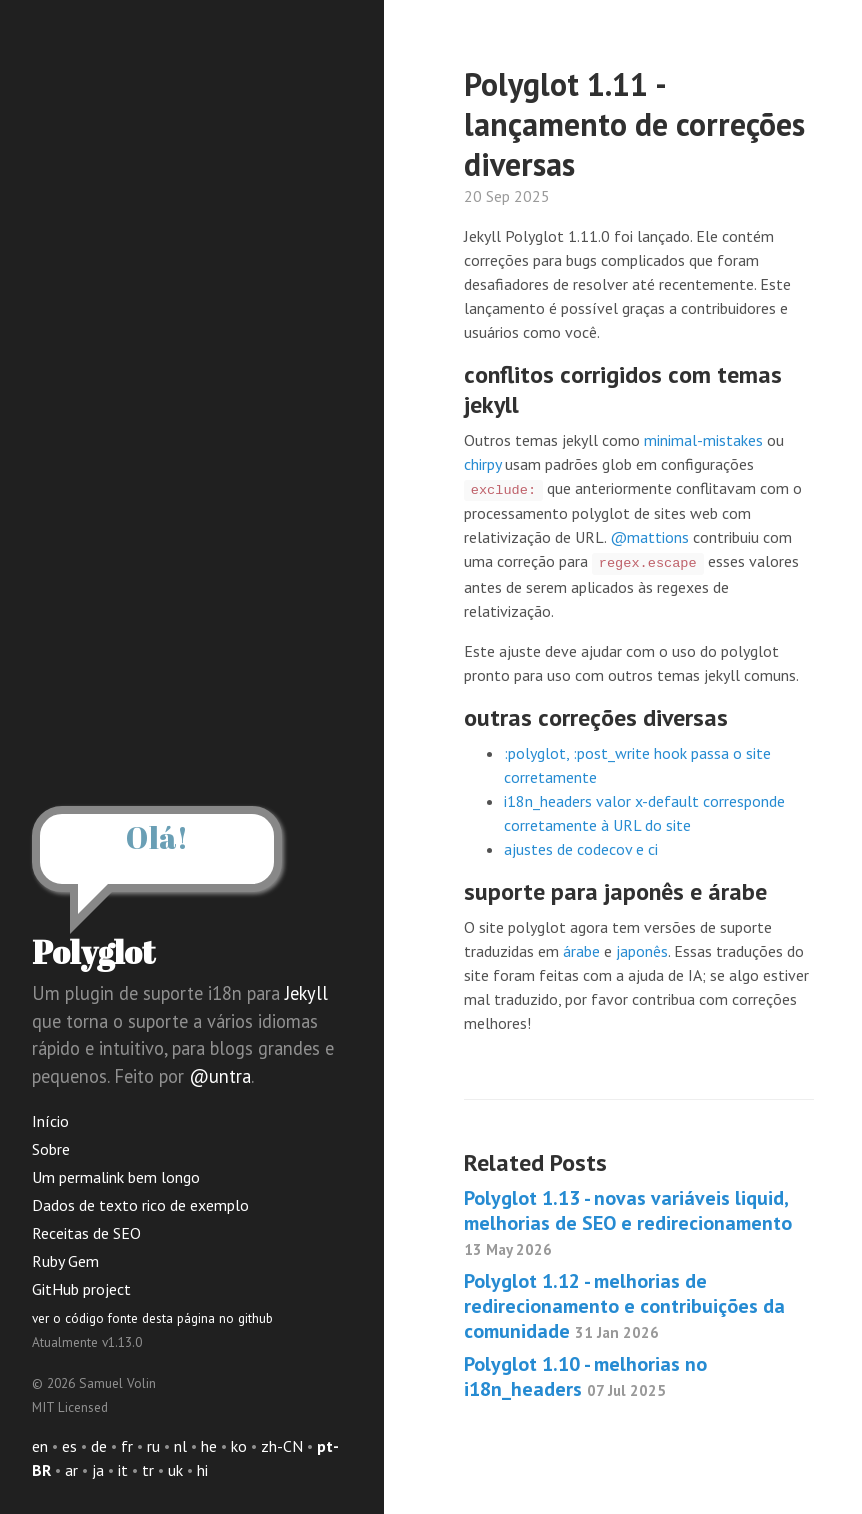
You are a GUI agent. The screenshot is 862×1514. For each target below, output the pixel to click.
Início (50, 1121)
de (99, 1446)
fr (127, 1446)
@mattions (649, 537)
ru (153, 1446)
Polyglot (93, 951)
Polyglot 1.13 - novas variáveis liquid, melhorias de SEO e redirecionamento (628, 1222)
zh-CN (282, 1446)
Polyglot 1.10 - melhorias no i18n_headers (585, 1376)
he (209, 1446)
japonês (642, 951)
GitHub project (81, 1289)
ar (71, 1470)
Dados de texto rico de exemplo (140, 1205)
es (69, 1446)
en (40, 1446)
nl (180, 1446)
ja (98, 1470)
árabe (581, 951)
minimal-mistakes (703, 440)
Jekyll (306, 993)
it (123, 1470)
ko (239, 1446)
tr (148, 1470)
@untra (220, 1076)
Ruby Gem (65, 1261)
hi (202, 1470)
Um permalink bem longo (116, 1177)
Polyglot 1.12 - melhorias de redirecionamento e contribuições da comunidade (624, 1306)
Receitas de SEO (86, 1233)
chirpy (482, 464)
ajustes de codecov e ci (581, 849)
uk (175, 1470)
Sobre (51, 1149)
